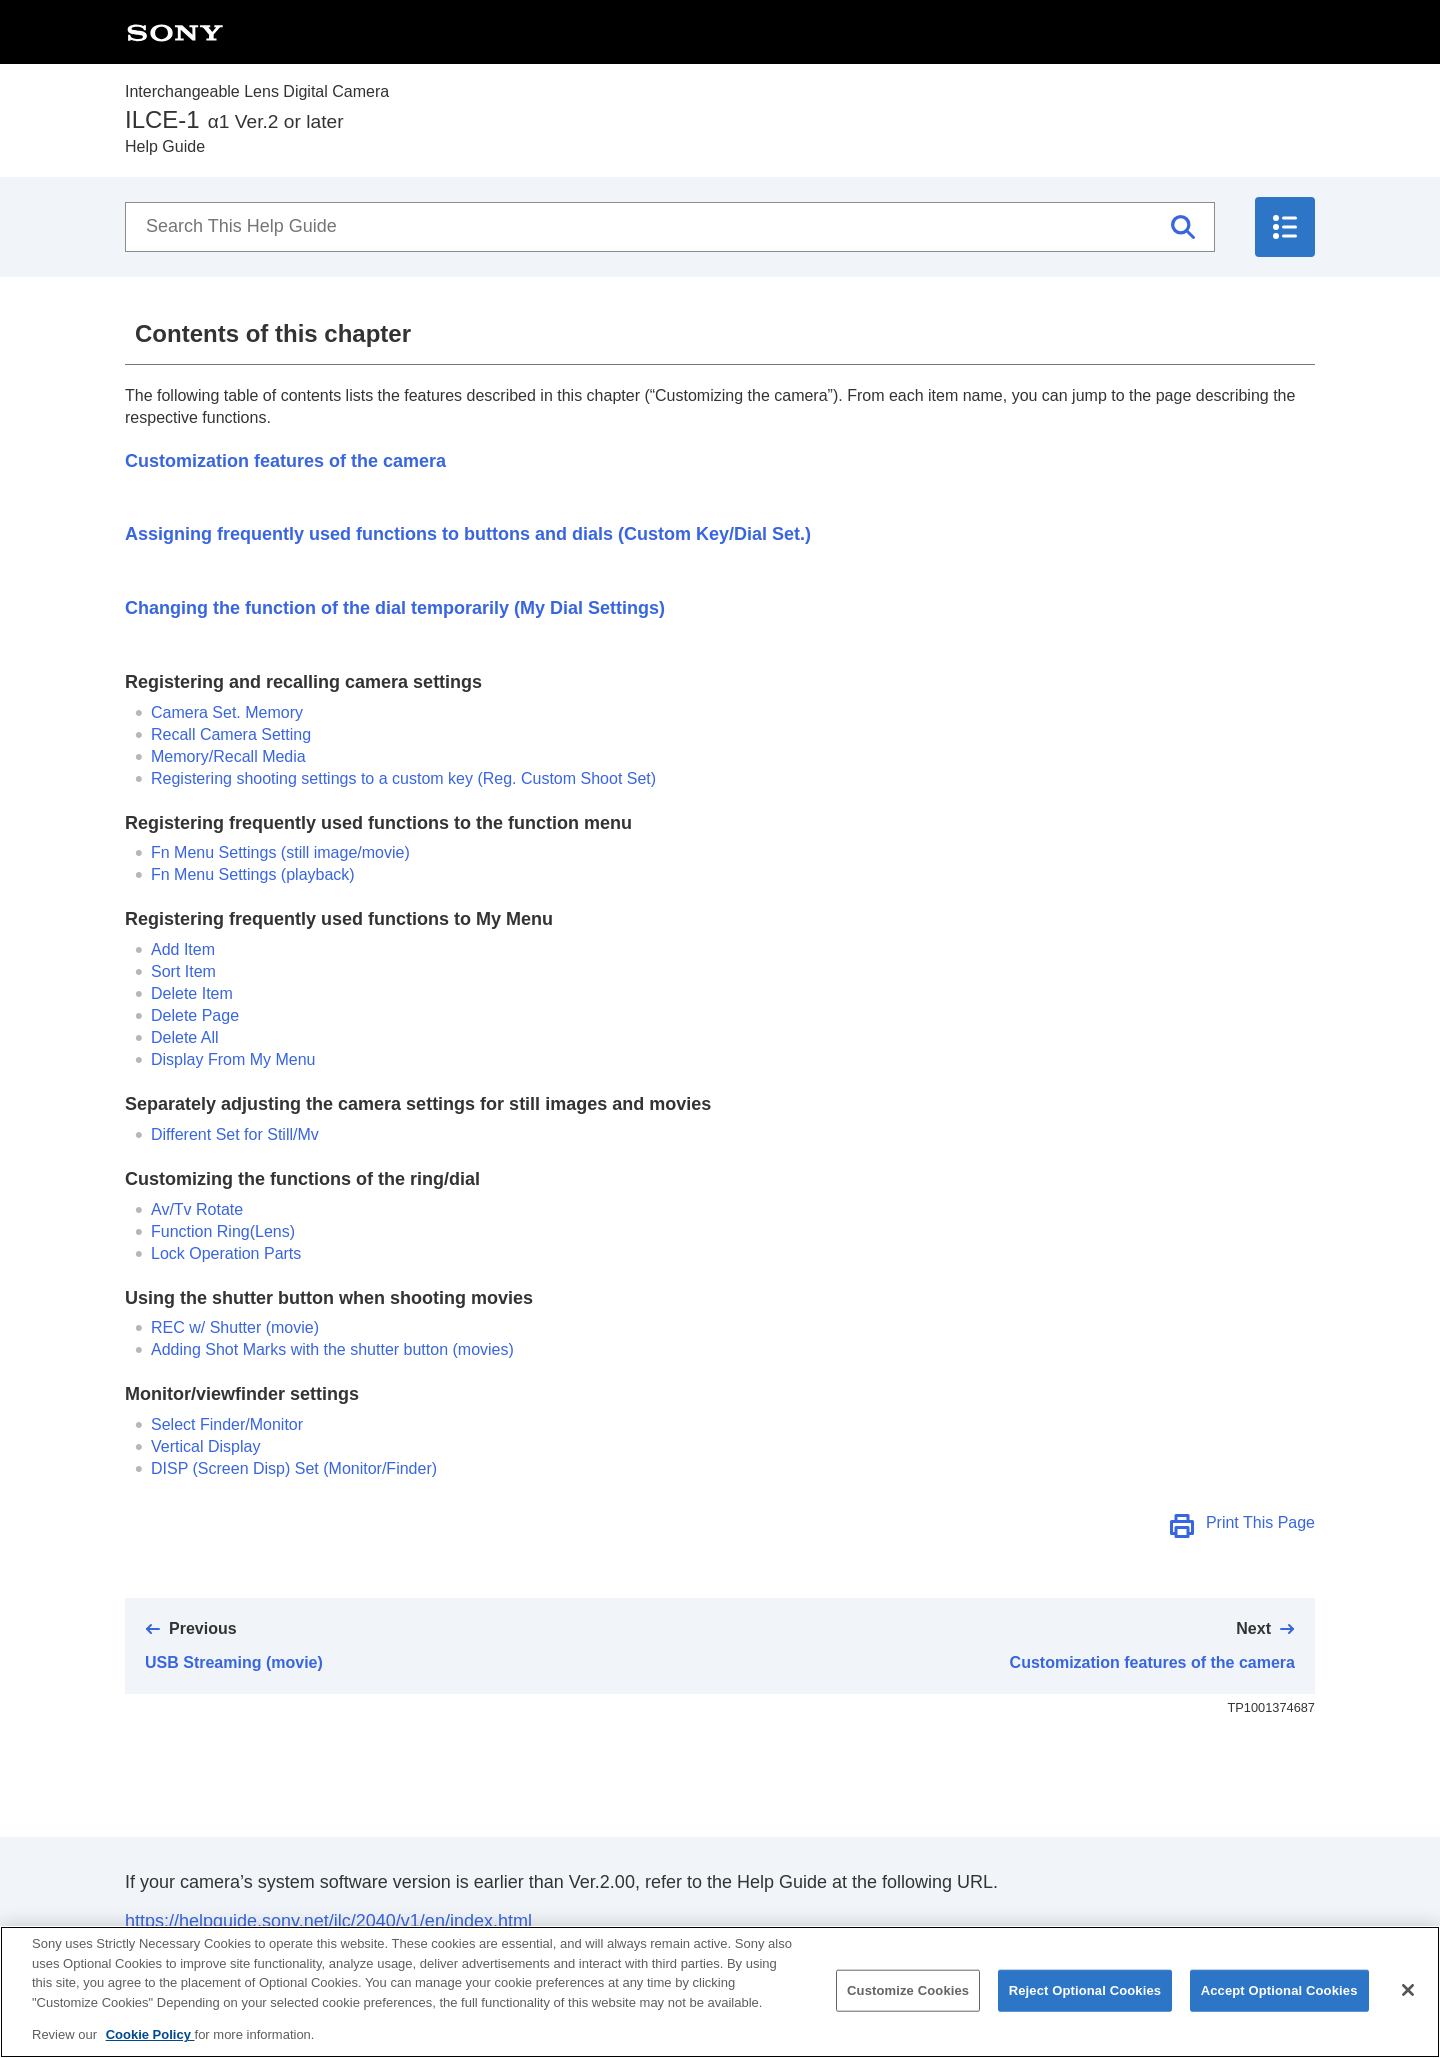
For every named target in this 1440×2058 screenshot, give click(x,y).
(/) (294, 1468)
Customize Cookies (908, 2011)
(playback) (253, 874)
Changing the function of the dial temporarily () (395, 608)
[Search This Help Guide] (670, 227)
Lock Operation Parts (226, 1253)
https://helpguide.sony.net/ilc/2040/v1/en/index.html (328, 1921)
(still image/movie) (280, 852)
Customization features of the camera (285, 461)
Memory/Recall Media (228, 756)
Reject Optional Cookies (1085, 2011)
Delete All (185, 1037)
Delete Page (195, 1015)
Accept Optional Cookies (1279, 2011)
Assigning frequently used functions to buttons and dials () (468, 534)
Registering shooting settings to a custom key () (403, 778)
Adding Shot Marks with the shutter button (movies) (332, 1349)
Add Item (183, 949)
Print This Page (1260, 1522)
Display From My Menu (233, 1059)
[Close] (1408, 2011)
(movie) (235, 1327)
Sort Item (183, 971)
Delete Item (192, 993)
